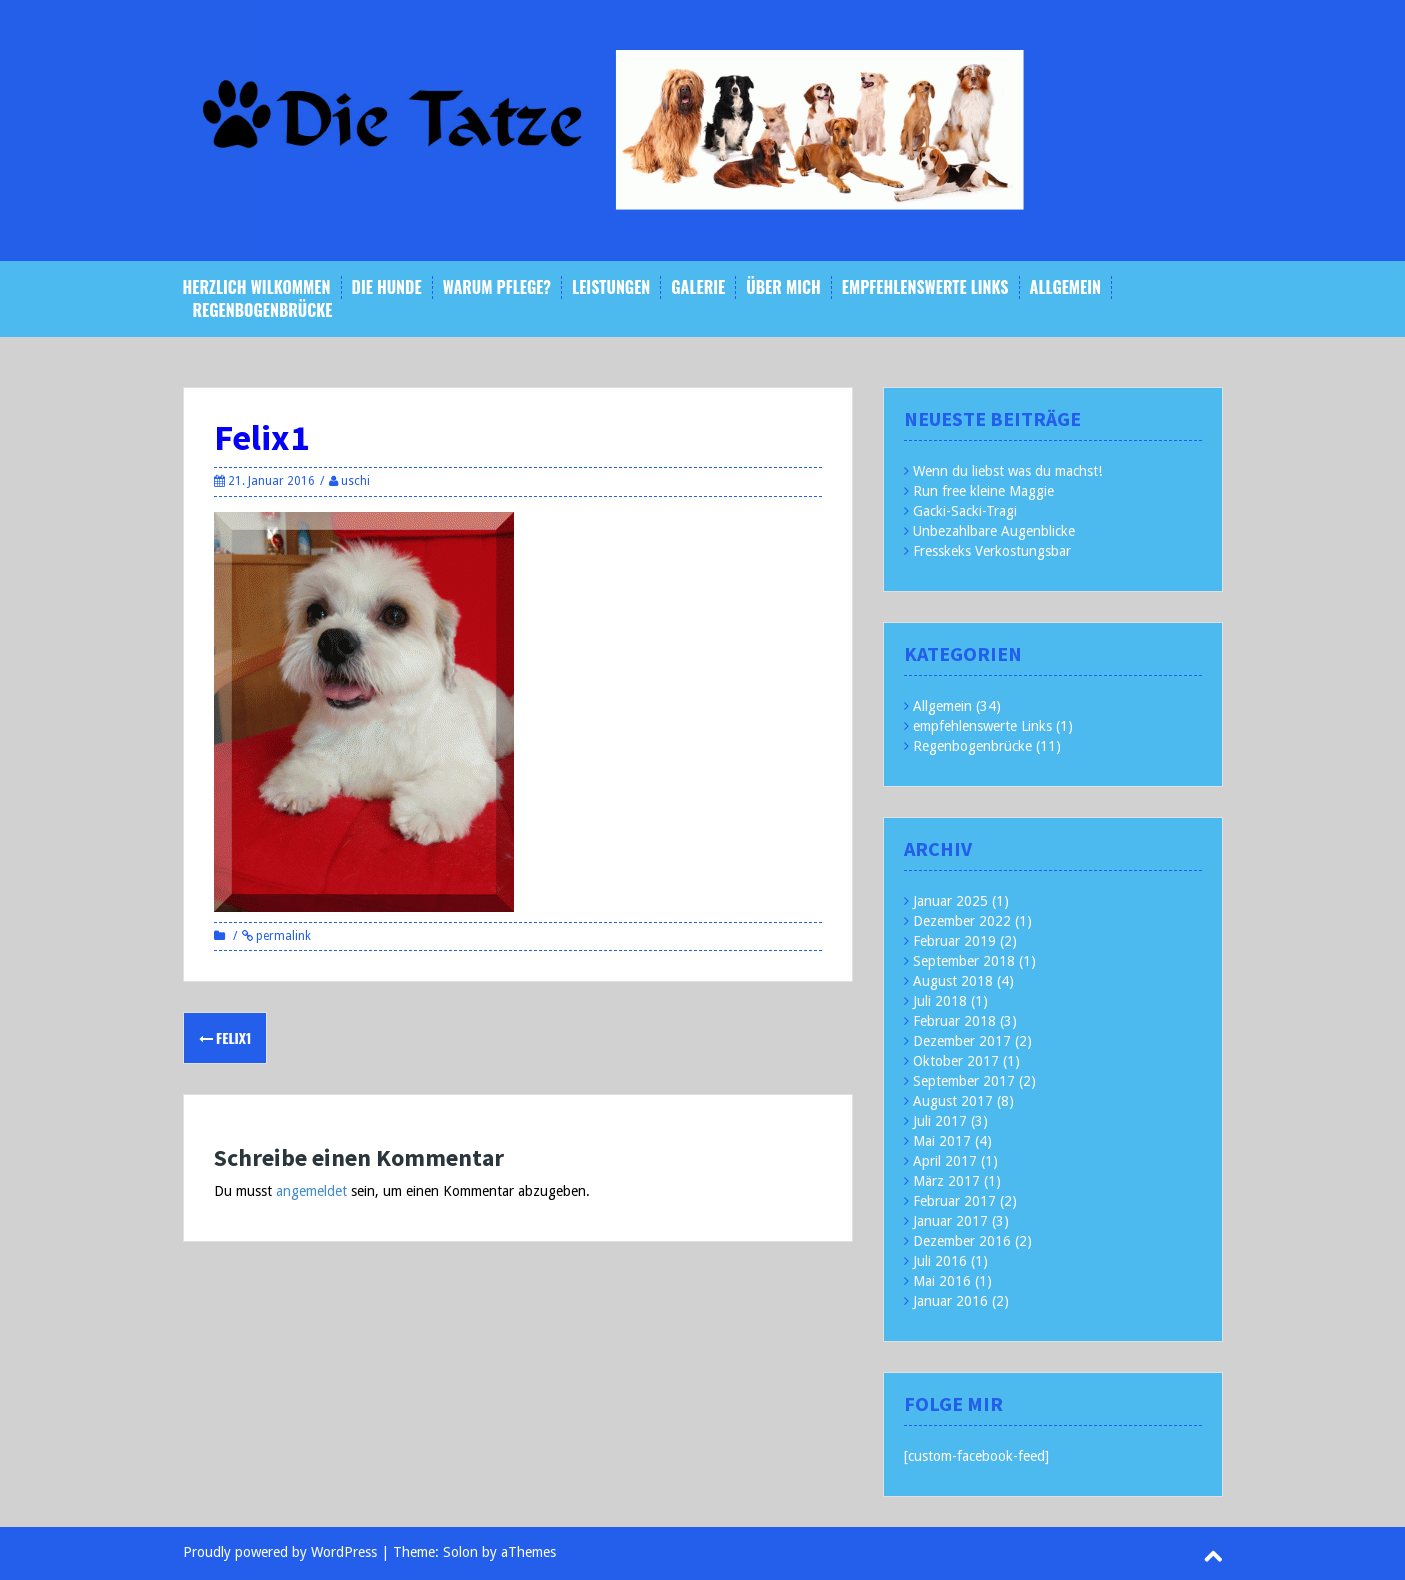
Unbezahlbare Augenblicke (994, 531)
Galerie (698, 287)
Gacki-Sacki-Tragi (965, 511)
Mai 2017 (942, 1141)
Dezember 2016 (962, 1241)
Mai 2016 (942, 1281)
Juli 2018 (940, 1001)
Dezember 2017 (962, 1041)
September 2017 (964, 1081)
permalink (282, 936)
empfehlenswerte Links (925, 287)
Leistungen (611, 287)
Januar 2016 (950, 1301)
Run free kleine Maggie (983, 491)
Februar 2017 (954, 1201)
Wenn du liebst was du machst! (1007, 471)
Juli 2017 (940, 1121)
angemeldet (311, 1191)
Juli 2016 (940, 1261)
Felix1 (225, 1037)
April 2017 (945, 1161)
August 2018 (953, 981)
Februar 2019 (954, 941)
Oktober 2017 (956, 1061)
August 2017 (953, 1101)
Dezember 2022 (962, 921)
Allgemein (1065, 287)
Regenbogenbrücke (263, 310)
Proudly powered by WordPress (280, 1552)
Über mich (783, 287)
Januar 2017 (950, 1221)
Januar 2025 (950, 901)
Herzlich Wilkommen (257, 287)
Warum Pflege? (497, 287)
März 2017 (946, 1181)
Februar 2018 (954, 1021)
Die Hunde (387, 287)
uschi (355, 481)
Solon (460, 1552)
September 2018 (964, 961)
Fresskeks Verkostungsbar (992, 551)
